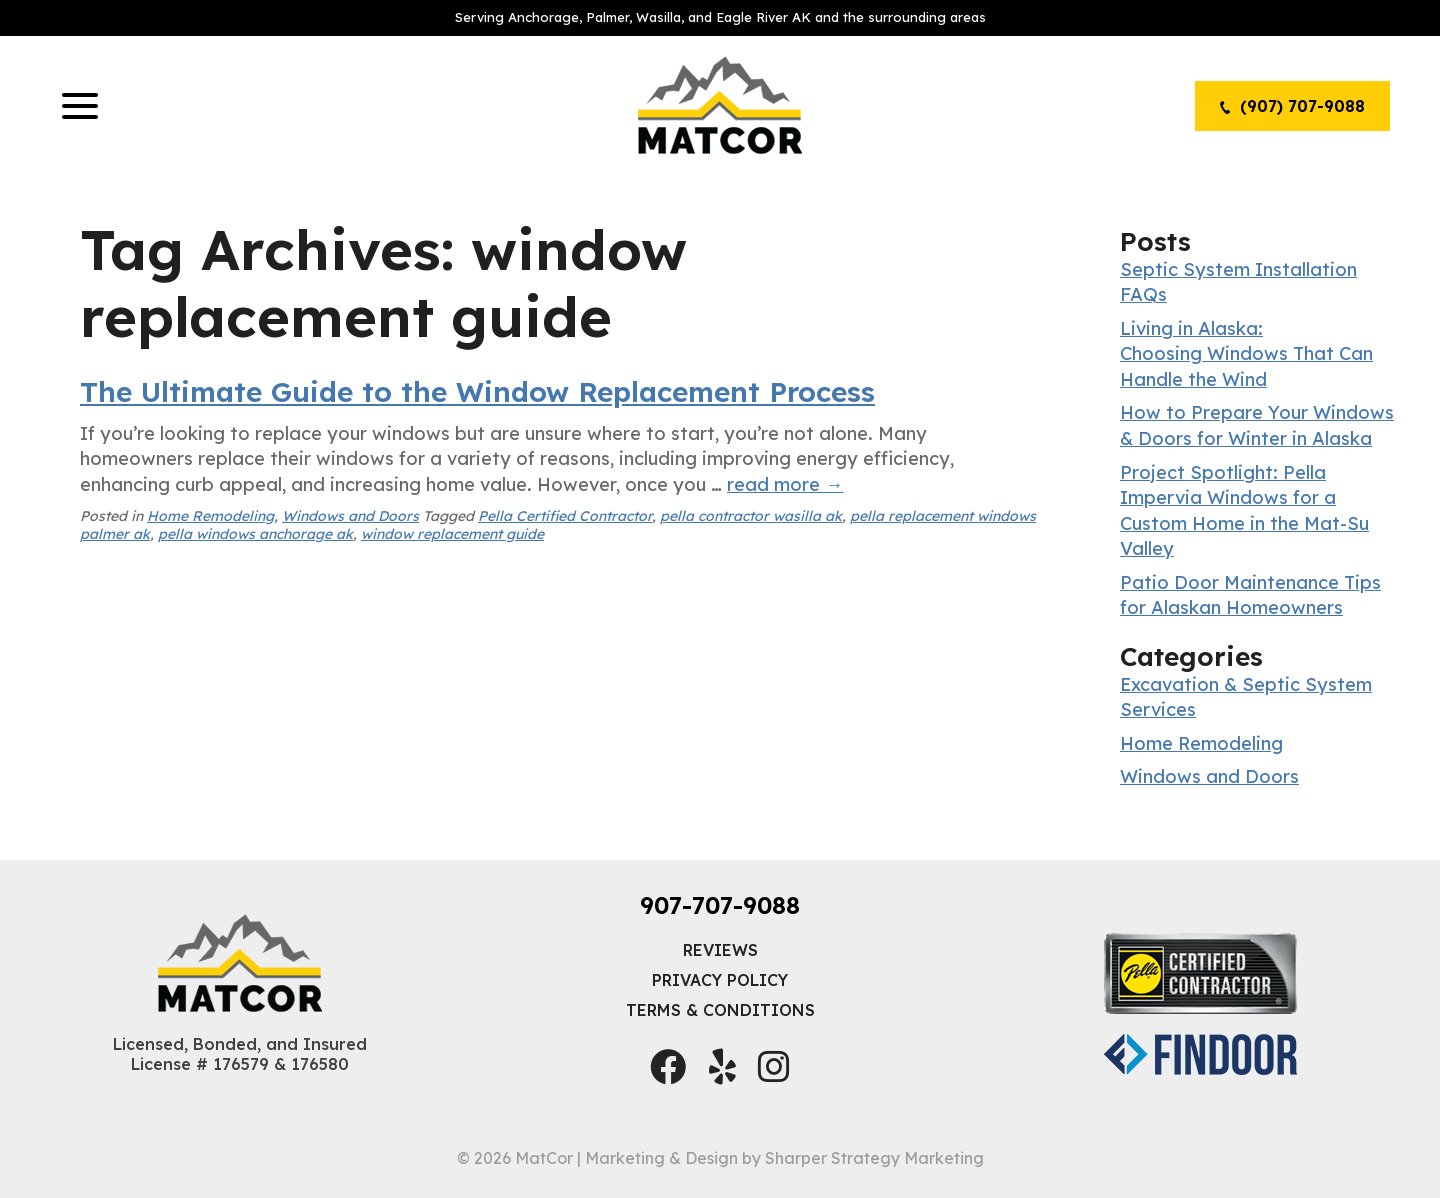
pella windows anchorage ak (255, 534)
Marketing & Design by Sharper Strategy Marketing (784, 1158)
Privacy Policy (720, 980)
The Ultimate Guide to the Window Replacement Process (477, 391)
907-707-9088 (720, 905)
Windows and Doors (350, 516)
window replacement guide (452, 534)
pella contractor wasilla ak (751, 516)
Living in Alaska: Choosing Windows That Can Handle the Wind (1246, 354)
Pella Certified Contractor (565, 516)
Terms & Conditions (720, 1010)
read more (785, 484)
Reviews (720, 950)
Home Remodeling (210, 516)
